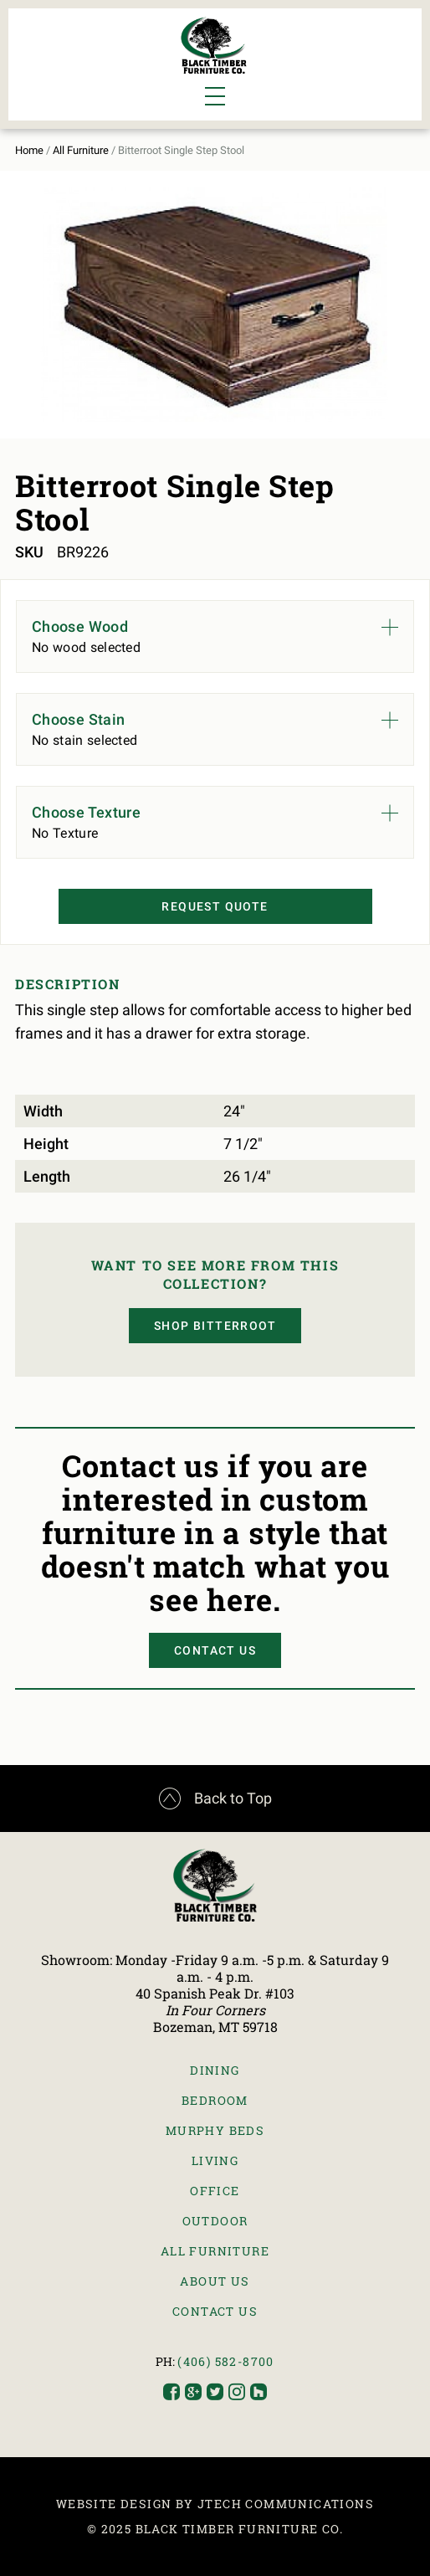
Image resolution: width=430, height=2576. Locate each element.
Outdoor (215, 2221)
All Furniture (81, 150)
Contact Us (215, 1650)
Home (29, 150)
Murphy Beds (215, 2130)
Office (214, 2191)
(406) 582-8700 (225, 2361)
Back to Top (215, 1798)
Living (215, 2160)
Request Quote (214, 906)
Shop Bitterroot (215, 1325)
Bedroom (215, 2100)
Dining (214, 2070)
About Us (214, 2281)
